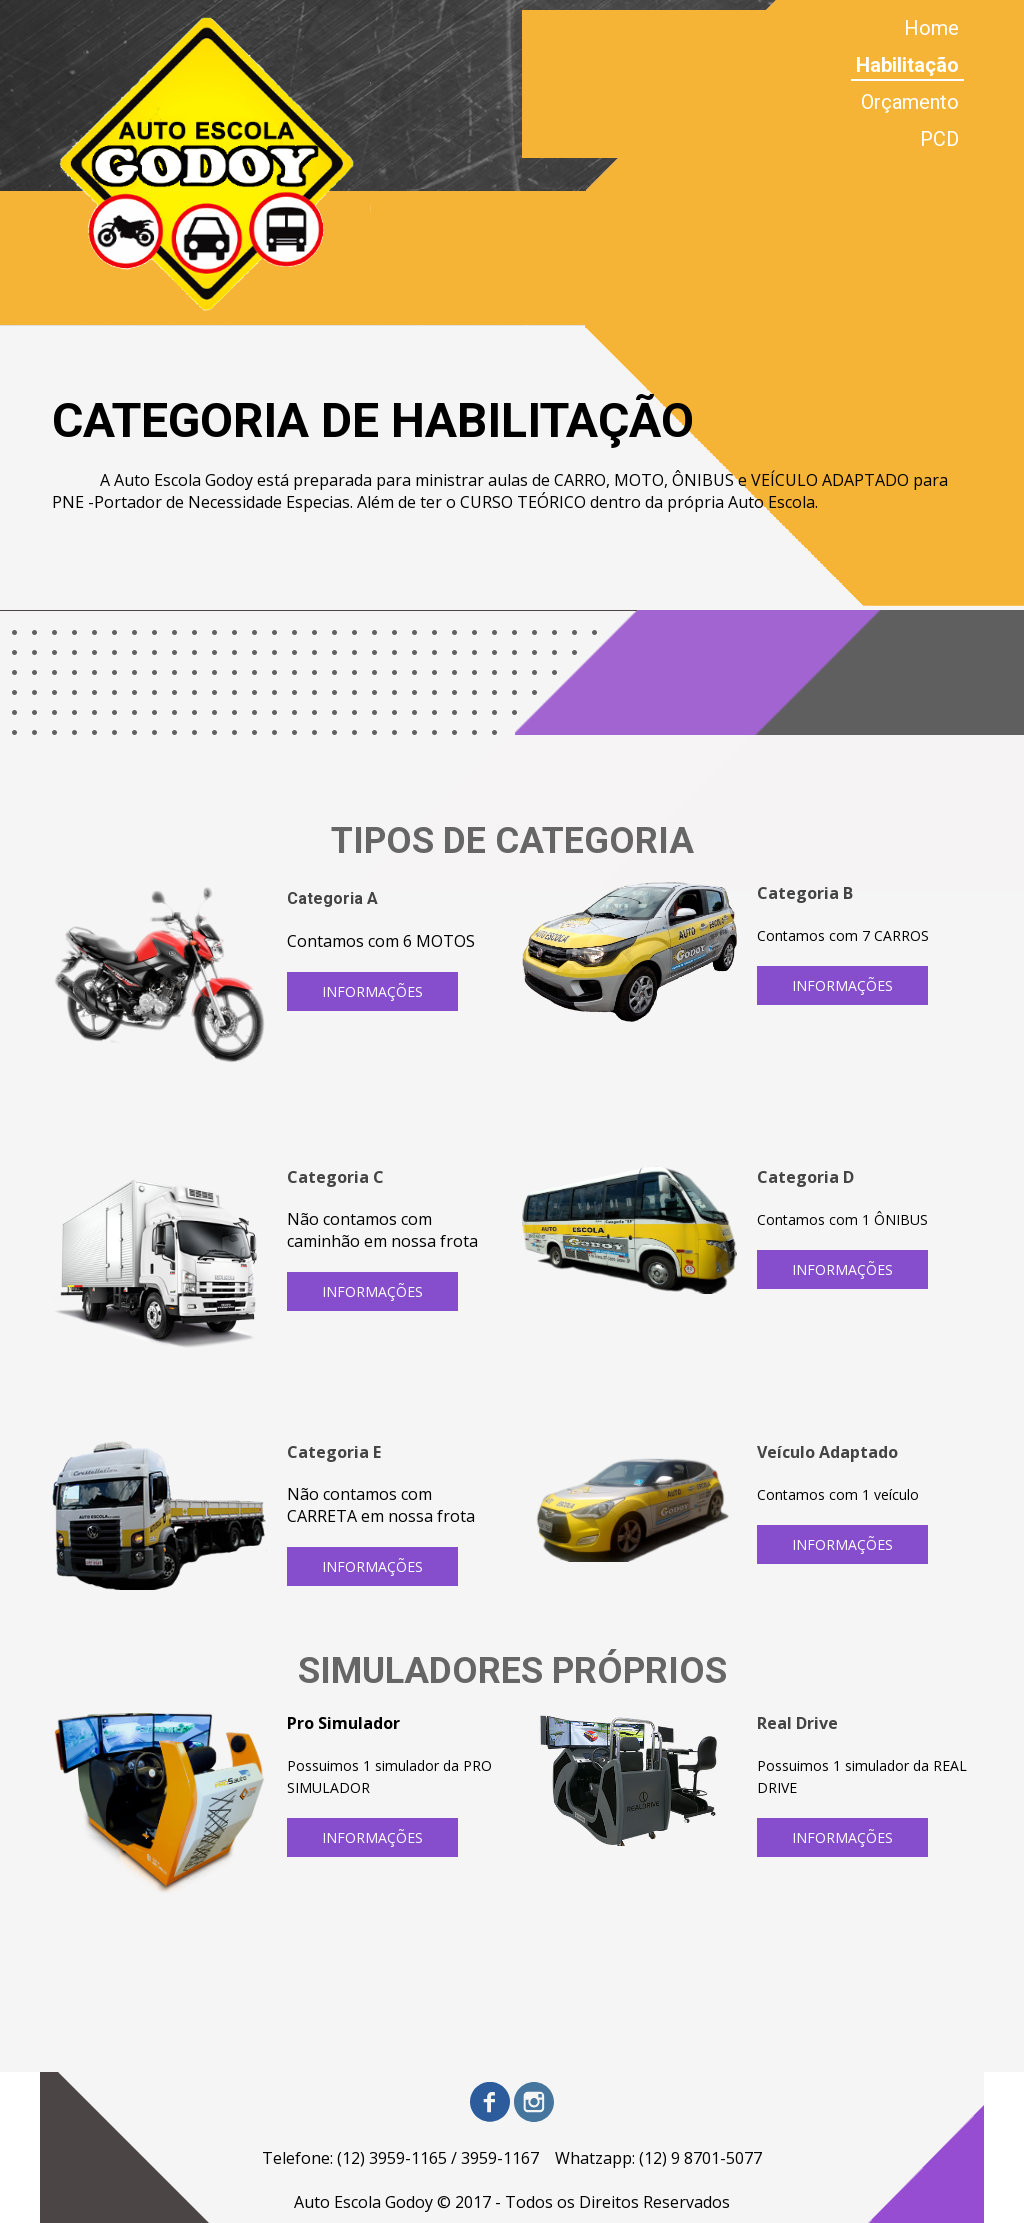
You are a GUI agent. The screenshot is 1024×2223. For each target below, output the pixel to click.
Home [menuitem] (931, 28)
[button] (372, 991)
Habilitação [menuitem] (907, 65)
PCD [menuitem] (939, 139)
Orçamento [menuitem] (910, 102)
